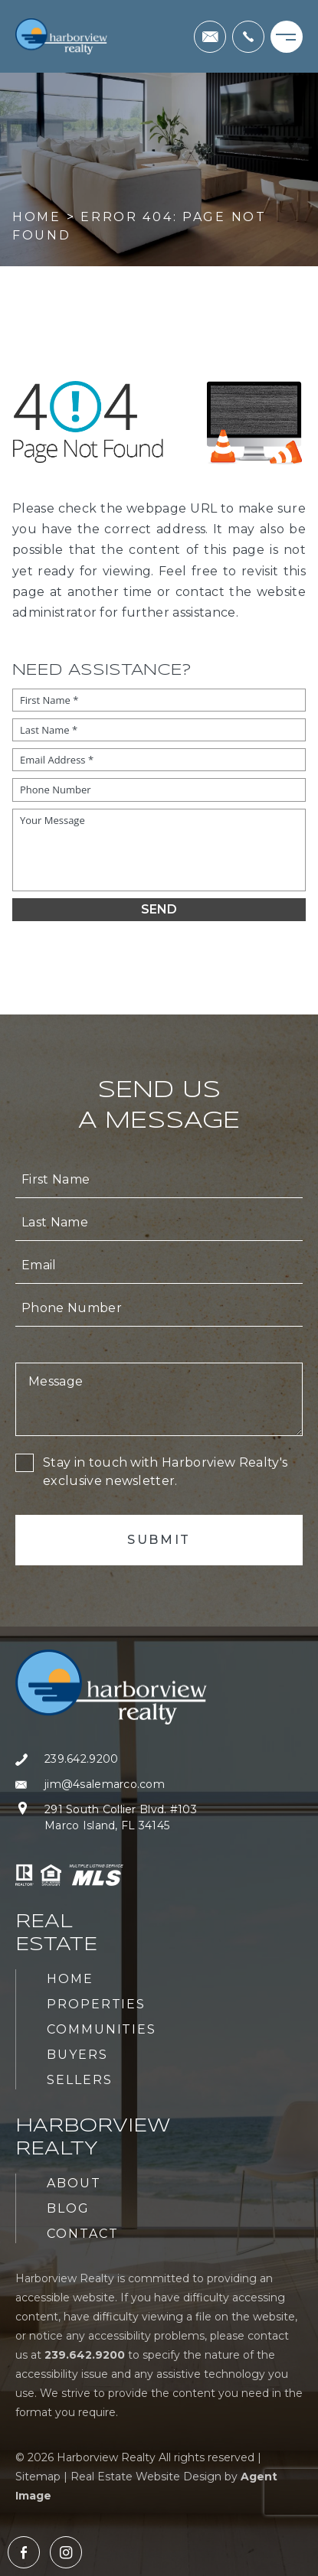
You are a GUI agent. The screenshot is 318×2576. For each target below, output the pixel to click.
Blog (68, 2208)
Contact (82, 2233)
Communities (101, 2029)
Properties (96, 2004)
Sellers (79, 2080)
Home (70, 1979)
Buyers (77, 2054)
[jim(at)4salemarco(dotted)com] (210, 37)
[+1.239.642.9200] (248, 37)
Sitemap (38, 2476)
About (74, 2183)
